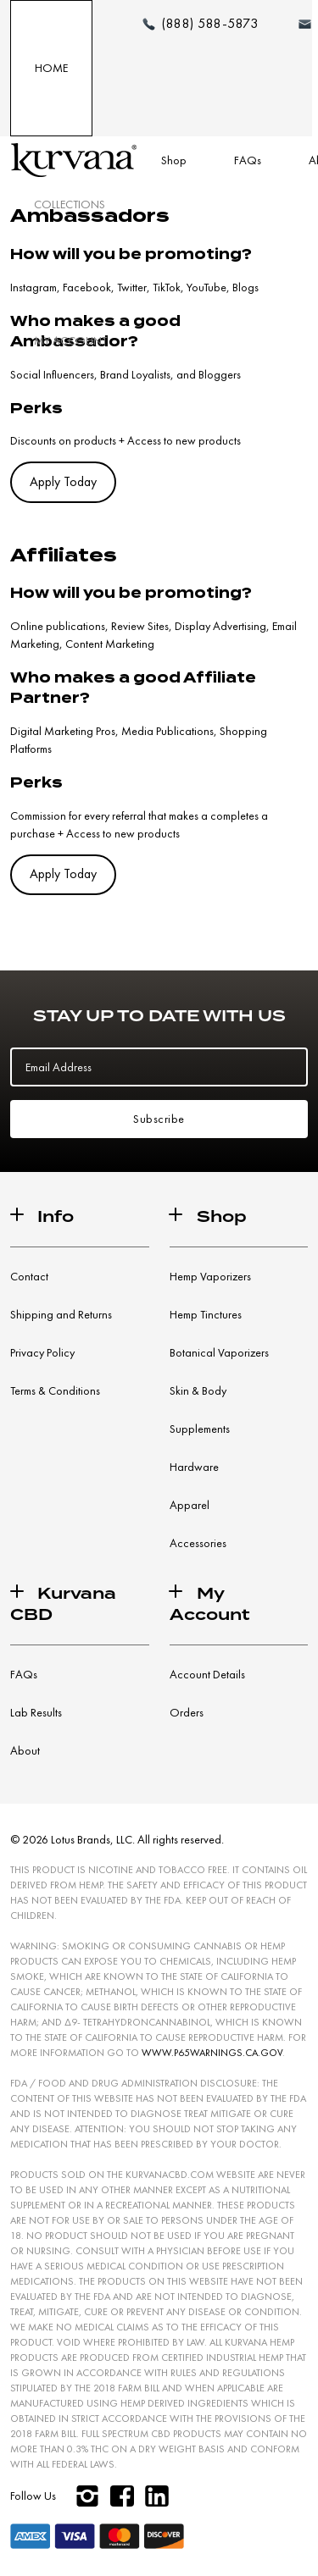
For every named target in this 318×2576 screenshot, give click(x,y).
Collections (69, 204)
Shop (174, 160)
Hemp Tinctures (206, 1314)
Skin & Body (198, 1390)
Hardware (194, 1466)
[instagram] (87, 2496)
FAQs (247, 160)
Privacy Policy (42, 1352)
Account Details (207, 1674)
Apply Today (63, 481)
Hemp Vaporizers (210, 1276)
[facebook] (121, 2496)
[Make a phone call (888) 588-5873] (200, 23)
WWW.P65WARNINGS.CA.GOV (212, 2052)
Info (55, 1216)
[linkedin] (156, 2496)
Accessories (198, 1543)
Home (51, 67)
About (25, 1750)
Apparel (189, 1504)
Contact (29, 1276)
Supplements (200, 1428)
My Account (70, 340)
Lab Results (36, 1712)
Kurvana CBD (63, 1603)
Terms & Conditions (55, 1390)
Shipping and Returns (61, 1314)
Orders (187, 1712)
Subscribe (159, 1118)
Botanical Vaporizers (219, 1352)
